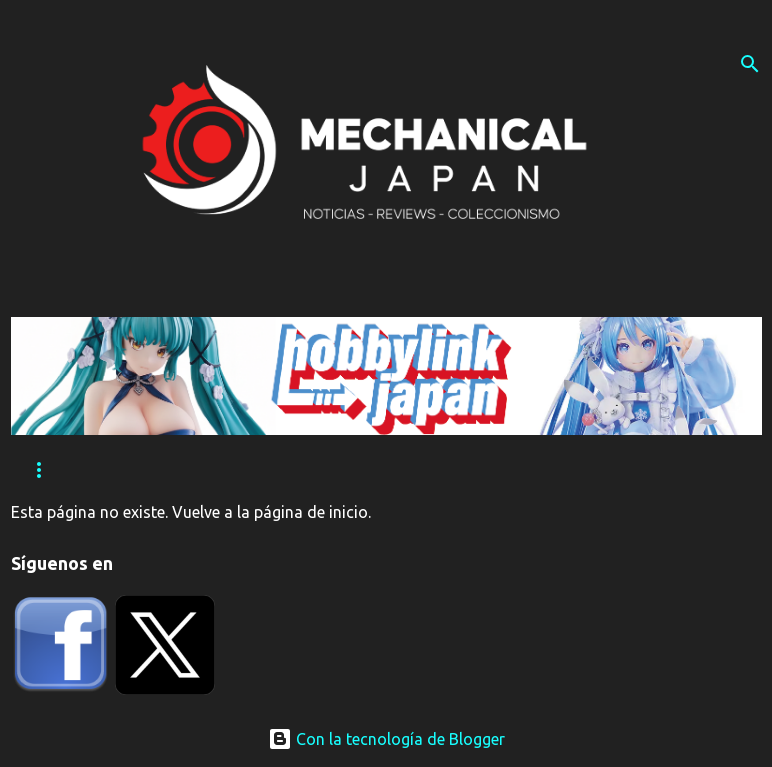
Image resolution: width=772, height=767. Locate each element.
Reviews (57, 470)
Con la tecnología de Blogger (386, 739)
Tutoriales (277, 470)
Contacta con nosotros (453, 470)
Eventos (161, 470)
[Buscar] (750, 64)
